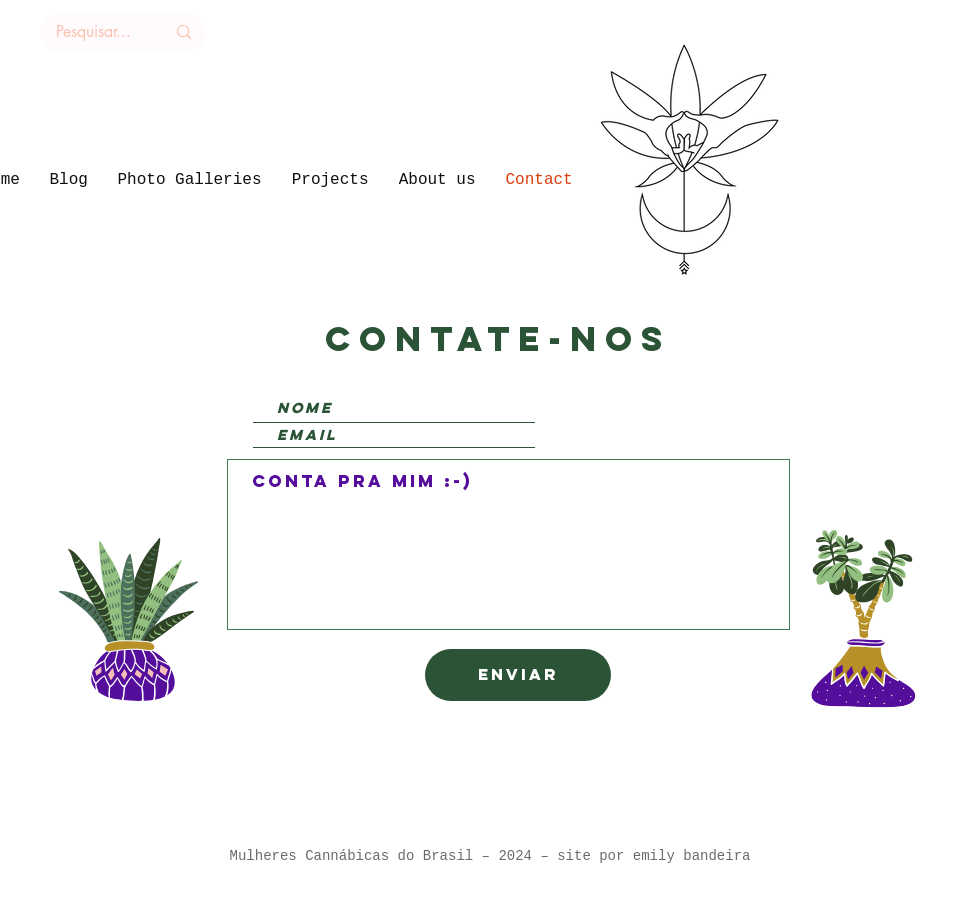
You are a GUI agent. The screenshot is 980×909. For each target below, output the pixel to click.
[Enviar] (518, 675)
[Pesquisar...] (93, 32)
